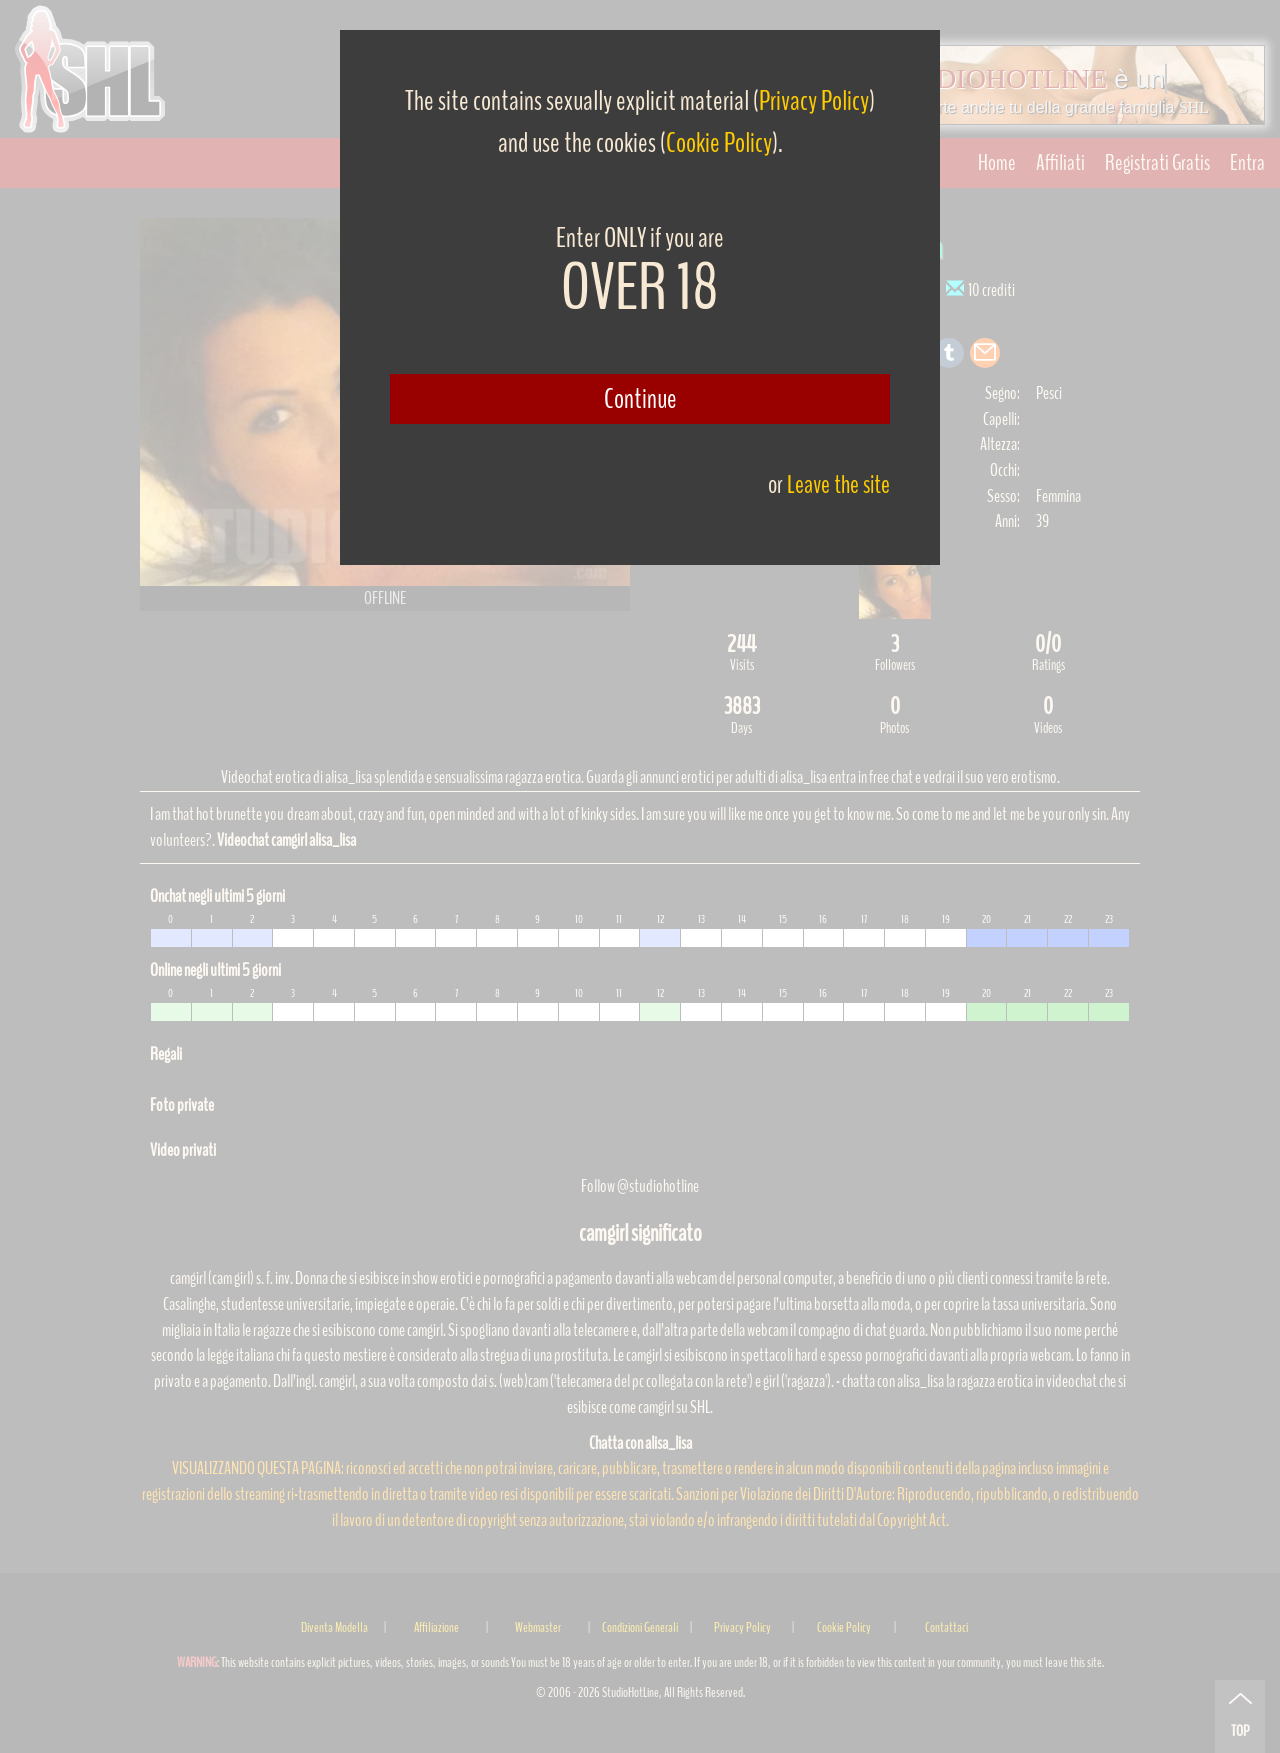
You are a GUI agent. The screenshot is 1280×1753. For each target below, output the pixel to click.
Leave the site (838, 484)
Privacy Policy (814, 101)
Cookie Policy (719, 143)
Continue (640, 399)
